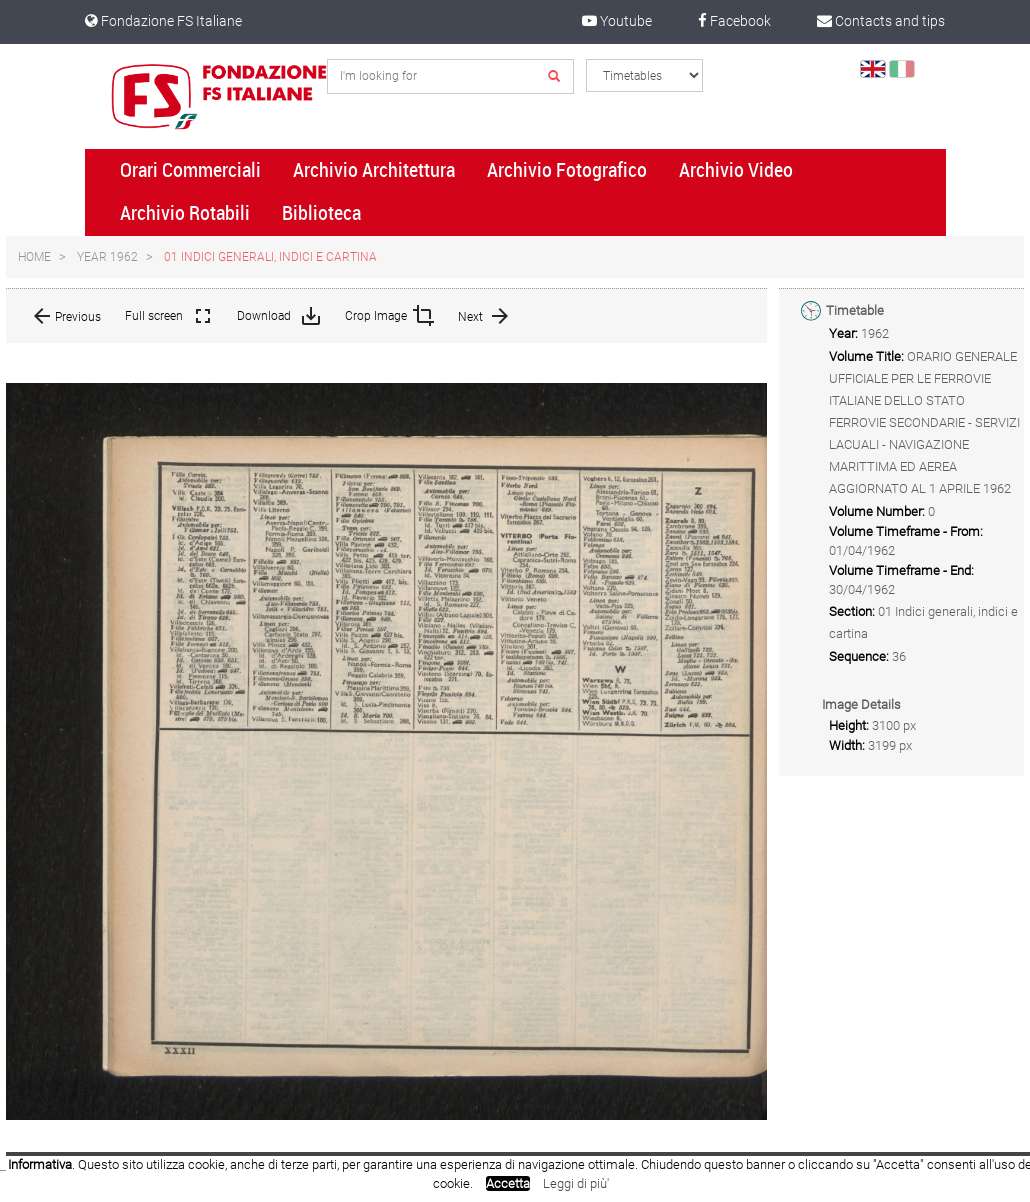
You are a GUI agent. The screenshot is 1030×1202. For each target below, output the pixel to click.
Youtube (617, 21)
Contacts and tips (881, 21)
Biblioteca (321, 213)
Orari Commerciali (190, 170)
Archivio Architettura (374, 170)
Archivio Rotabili (185, 213)
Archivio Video (736, 170)
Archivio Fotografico (567, 170)
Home (34, 257)
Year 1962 (107, 257)
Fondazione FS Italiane (163, 21)
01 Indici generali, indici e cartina (270, 257)
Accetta (508, 1183)
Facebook (734, 21)
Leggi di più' (576, 1183)
